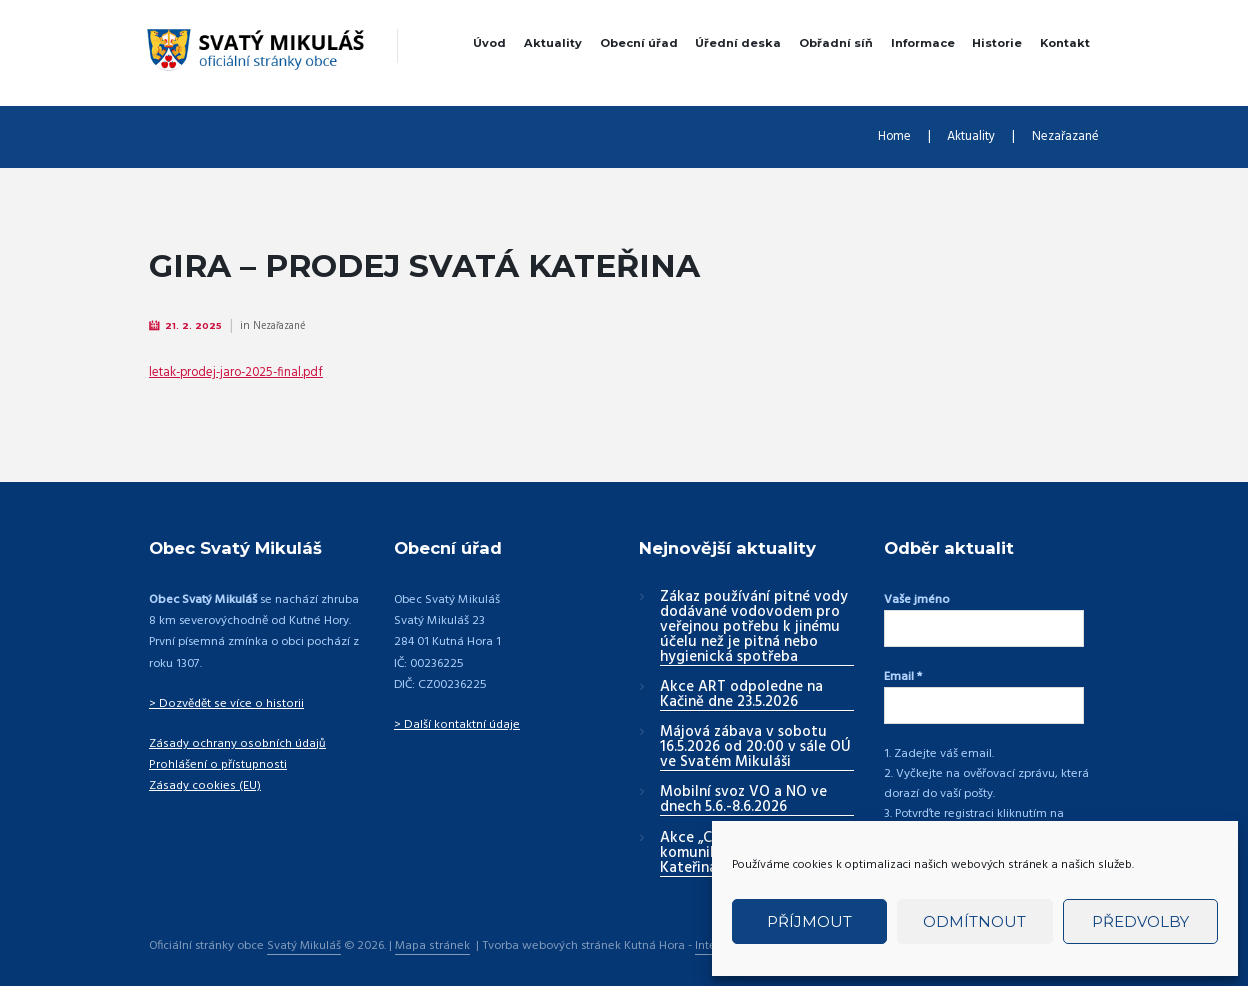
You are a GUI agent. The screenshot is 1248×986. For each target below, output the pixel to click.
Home (880, 137)
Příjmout (809, 921)
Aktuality (553, 43)
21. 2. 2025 (195, 326)
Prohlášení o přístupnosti (215, 766)
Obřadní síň (836, 43)
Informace (923, 43)
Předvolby (1140, 921)
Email (903, 673)
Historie (997, 43)
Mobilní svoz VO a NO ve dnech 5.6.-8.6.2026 (743, 801)
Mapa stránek (433, 933)
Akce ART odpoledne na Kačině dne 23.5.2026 (741, 696)
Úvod (489, 43)
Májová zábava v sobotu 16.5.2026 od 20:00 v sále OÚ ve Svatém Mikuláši (755, 749)
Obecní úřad (639, 43)
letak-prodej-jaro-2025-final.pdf (244, 373)
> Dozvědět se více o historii (224, 705)
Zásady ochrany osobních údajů (236, 745)
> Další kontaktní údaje (456, 726)
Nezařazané (1063, 137)
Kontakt (1065, 43)
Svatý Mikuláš (304, 933)
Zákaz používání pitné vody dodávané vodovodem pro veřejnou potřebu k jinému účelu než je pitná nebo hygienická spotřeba (754, 629)
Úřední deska (738, 43)
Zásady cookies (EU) (203, 787)
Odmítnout (974, 921)
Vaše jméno (917, 601)
